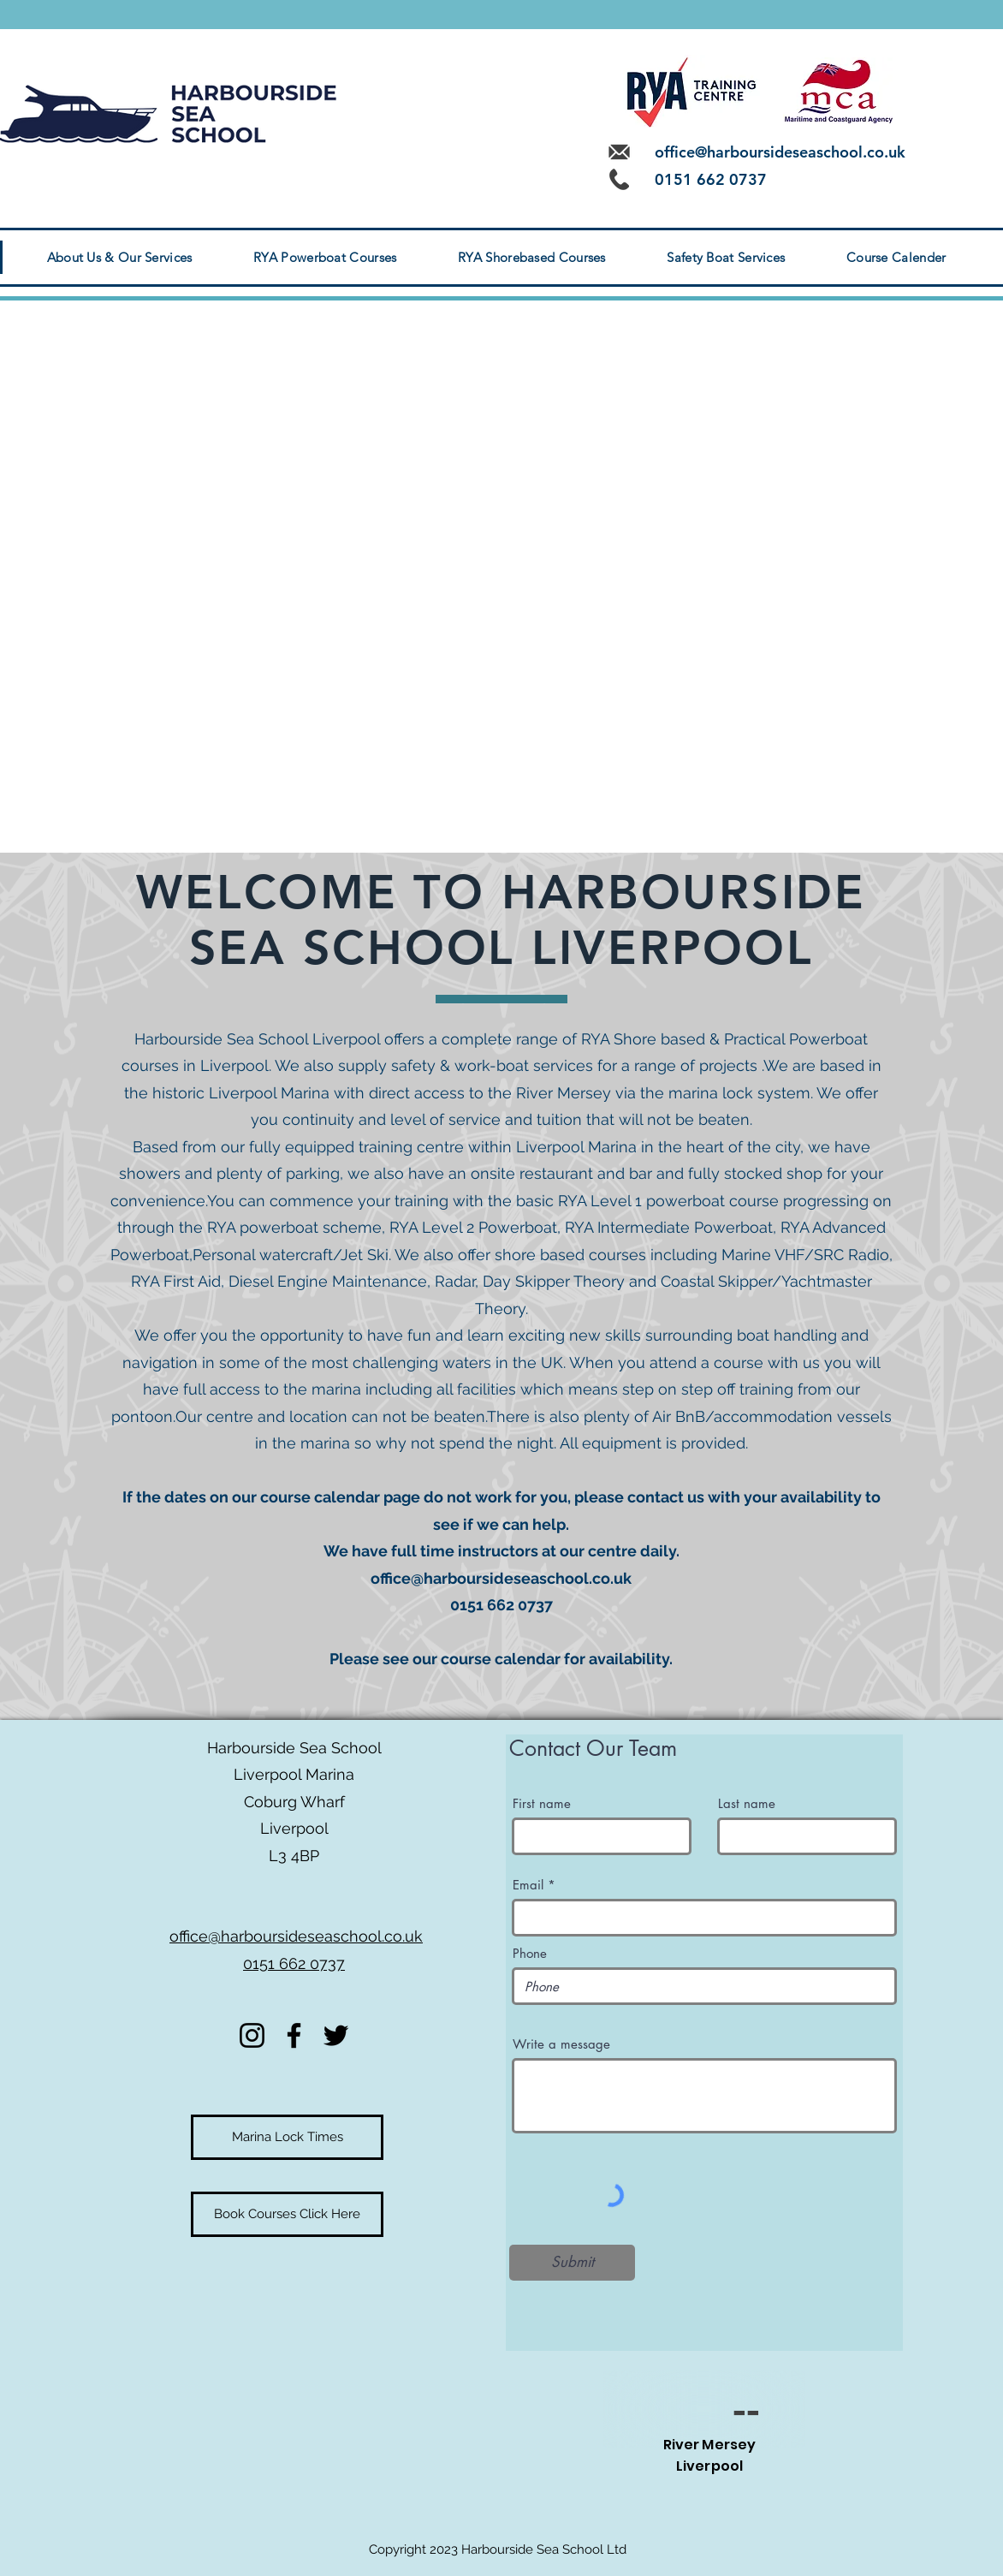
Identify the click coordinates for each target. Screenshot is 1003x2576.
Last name (746, 1803)
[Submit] (572, 2263)
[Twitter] (336, 2035)
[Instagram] (252, 2035)
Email (528, 1884)
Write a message (561, 2044)
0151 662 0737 (294, 1963)
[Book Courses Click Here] (287, 2214)
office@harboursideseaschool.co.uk (780, 152)
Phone (530, 1953)
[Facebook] (294, 2035)
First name (542, 1803)
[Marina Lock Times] (287, 2137)
